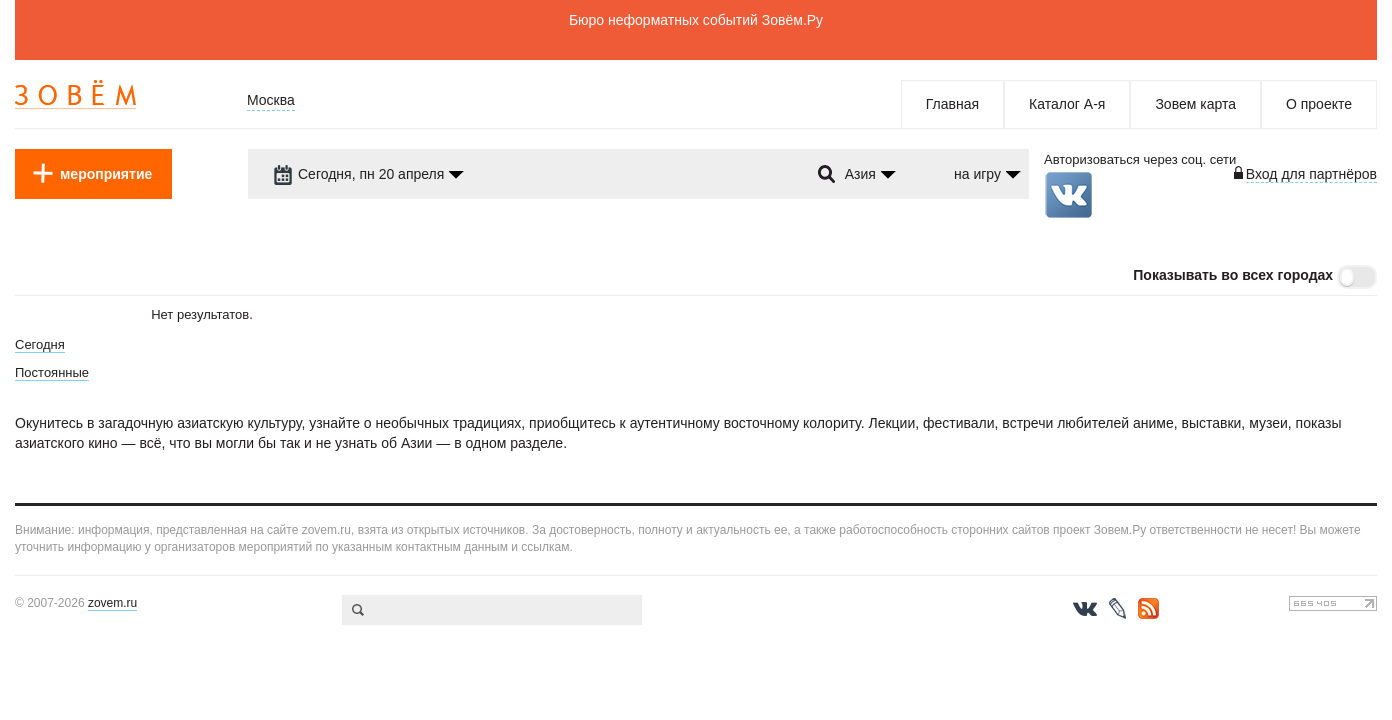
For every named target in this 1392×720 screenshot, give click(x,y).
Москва (271, 100)
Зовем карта (1195, 104)
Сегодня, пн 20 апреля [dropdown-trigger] (358, 174)
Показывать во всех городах (1233, 275)
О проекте (1319, 104)
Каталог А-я (1067, 104)
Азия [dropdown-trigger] (860, 174)
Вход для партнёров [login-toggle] (1311, 174)
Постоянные (52, 372)
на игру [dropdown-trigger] (977, 174)
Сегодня (40, 344)
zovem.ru (112, 603)
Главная (952, 104)
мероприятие (106, 174)
